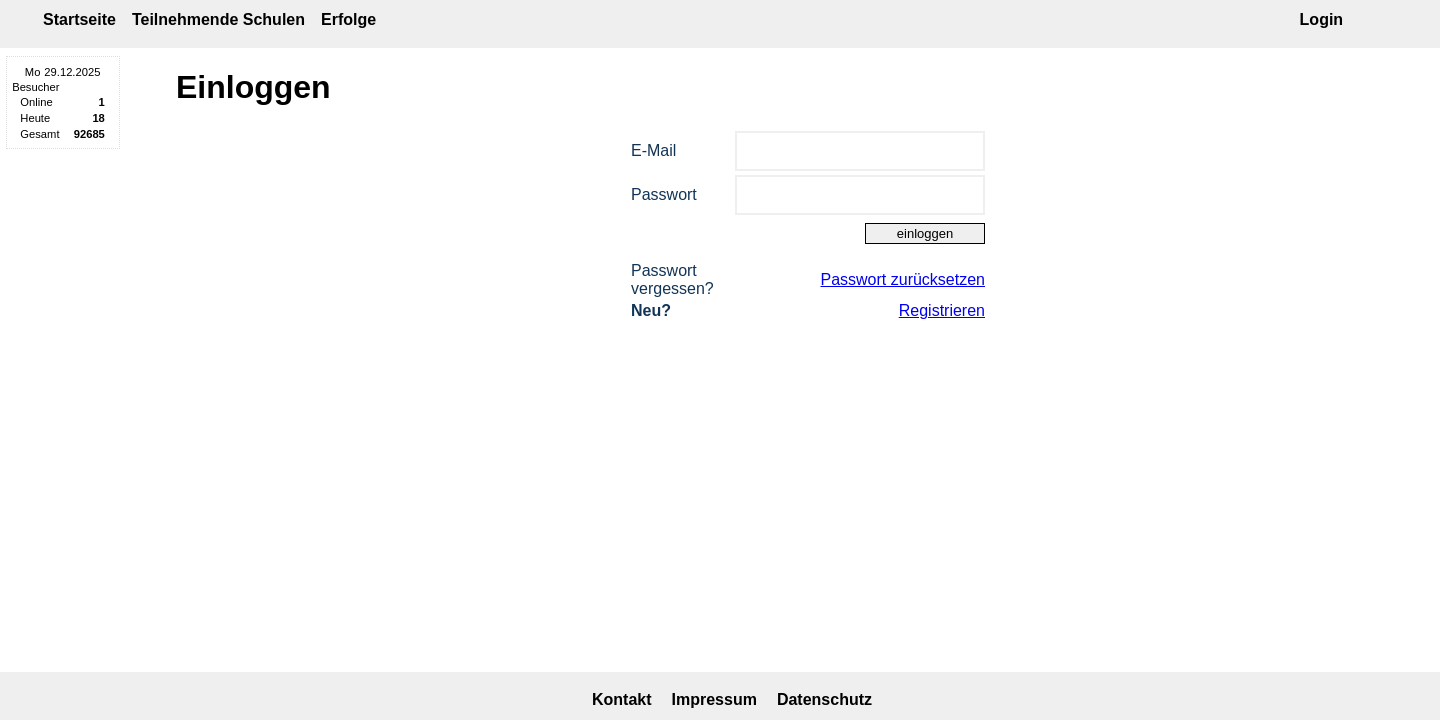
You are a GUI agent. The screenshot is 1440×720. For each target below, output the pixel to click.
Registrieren (942, 310)
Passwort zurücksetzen (902, 279)
